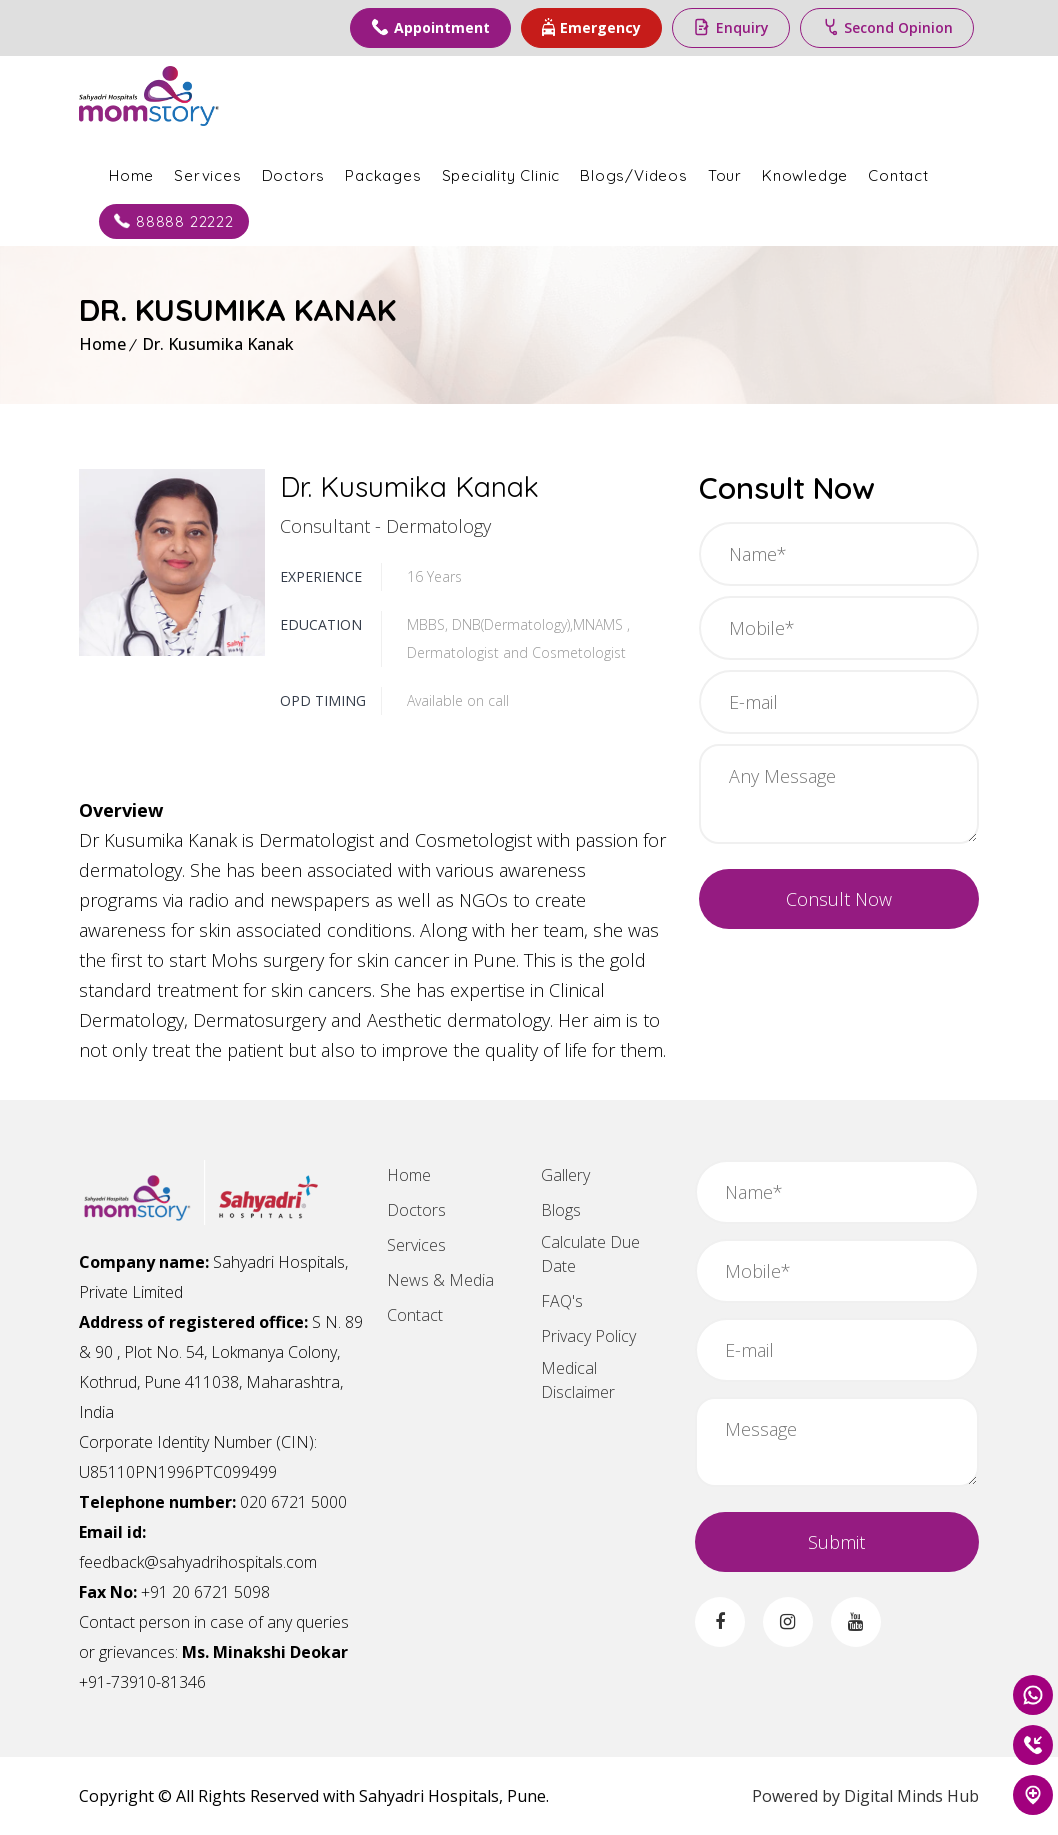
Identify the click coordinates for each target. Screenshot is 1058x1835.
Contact (898, 175)
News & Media (440, 1280)
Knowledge (805, 175)
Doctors (294, 175)
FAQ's (562, 1301)
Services (207, 175)
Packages (383, 175)
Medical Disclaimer (578, 1380)
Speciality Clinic (501, 175)
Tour (725, 175)
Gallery (565, 1175)
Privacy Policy (588, 1336)
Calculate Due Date (590, 1254)
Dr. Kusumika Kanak (218, 344)
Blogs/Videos (634, 175)
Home (131, 175)
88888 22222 (174, 221)
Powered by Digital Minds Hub (865, 1796)
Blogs (561, 1210)
